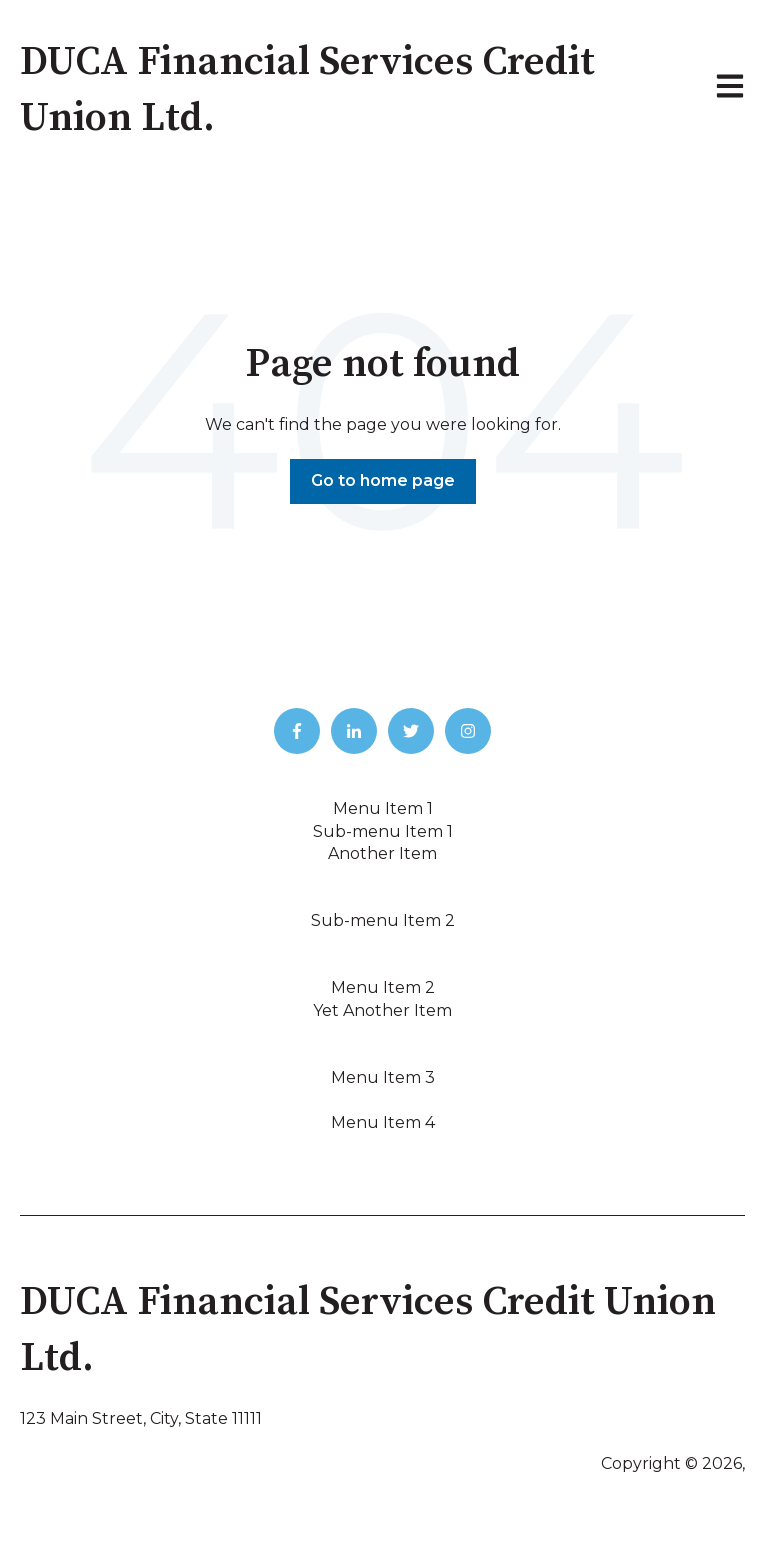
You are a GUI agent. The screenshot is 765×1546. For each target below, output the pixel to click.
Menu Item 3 (383, 1077)
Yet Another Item (382, 1010)
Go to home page (383, 480)
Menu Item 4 (383, 1122)
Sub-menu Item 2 (383, 920)
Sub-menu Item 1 (383, 831)
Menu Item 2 (383, 987)
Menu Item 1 (383, 808)
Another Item (382, 853)
